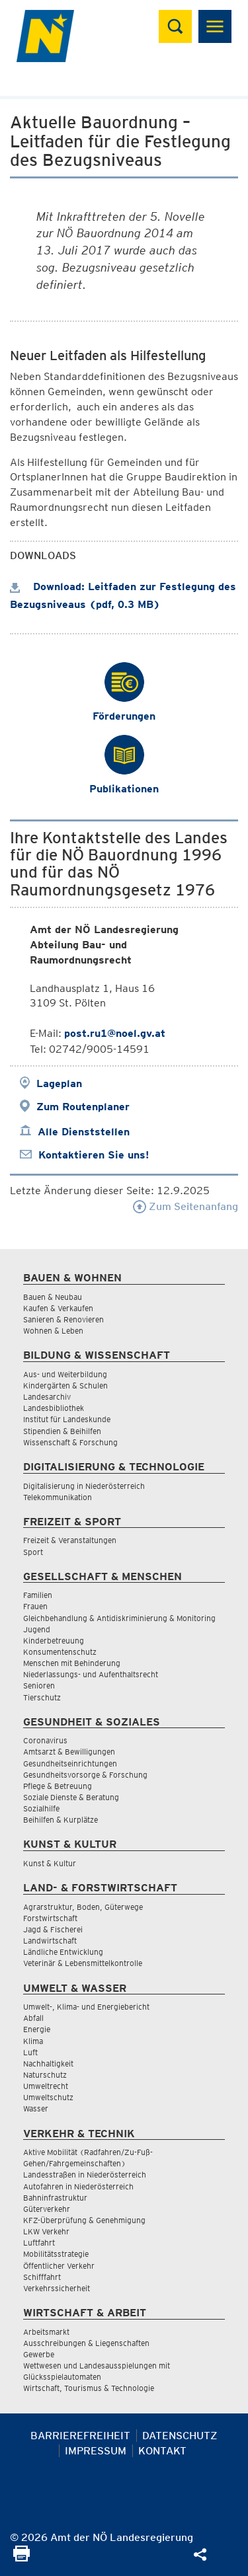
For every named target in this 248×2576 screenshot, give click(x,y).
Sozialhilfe (41, 1808)
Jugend (36, 1629)
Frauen (35, 1606)
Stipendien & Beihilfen (62, 1431)
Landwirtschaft (50, 1941)
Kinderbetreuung (53, 1641)
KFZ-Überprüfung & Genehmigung (84, 2220)
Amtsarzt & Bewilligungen (69, 1752)
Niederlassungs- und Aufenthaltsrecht (90, 1674)
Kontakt (162, 2450)
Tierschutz (42, 1697)
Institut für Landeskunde (66, 1419)
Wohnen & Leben (53, 1331)
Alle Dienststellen (84, 1131)
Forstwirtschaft (50, 1918)
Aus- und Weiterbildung (65, 1374)
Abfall (33, 2018)
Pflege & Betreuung (57, 1786)
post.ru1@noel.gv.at (114, 1033)
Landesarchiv (47, 1397)
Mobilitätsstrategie (56, 2254)
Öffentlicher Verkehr (59, 2266)
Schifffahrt (42, 2277)
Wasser (35, 2108)
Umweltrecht (45, 2086)
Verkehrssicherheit (56, 2288)
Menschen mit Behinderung (71, 1663)
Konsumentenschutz (60, 1652)
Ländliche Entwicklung (63, 1952)
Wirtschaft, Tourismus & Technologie (88, 2388)
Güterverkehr (46, 2209)
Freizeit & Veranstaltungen (69, 1540)
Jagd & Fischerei (53, 1929)
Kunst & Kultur (49, 1863)
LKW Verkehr (46, 2231)
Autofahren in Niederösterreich (78, 2186)
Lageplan (59, 1083)
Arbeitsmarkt (46, 2332)
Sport (33, 1552)
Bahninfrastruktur (55, 2198)
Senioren (39, 1685)
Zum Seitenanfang (185, 1206)
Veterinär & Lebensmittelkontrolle (82, 1963)
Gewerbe (38, 2354)
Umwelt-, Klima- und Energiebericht (86, 2007)
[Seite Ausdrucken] (21, 2558)
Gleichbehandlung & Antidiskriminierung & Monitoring (119, 1618)
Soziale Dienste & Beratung (71, 1797)
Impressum (95, 2450)
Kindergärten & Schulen (65, 1385)
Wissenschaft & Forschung (70, 1442)
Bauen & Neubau (52, 1297)
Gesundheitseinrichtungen (70, 1763)
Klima (33, 2041)
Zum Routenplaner (83, 1106)
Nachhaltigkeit (48, 2063)
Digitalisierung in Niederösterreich (84, 1486)
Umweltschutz (48, 2097)
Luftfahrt (39, 2243)
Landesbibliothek (53, 1408)
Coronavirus (45, 1740)
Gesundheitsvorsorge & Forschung (85, 1775)
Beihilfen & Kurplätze (60, 1820)
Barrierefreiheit (80, 2435)
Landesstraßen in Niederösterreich (84, 2174)
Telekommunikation (57, 1497)
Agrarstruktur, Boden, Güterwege (83, 1907)
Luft (30, 2052)
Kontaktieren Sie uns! (93, 1155)
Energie (36, 2029)
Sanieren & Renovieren (63, 1319)
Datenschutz (180, 2435)
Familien (37, 1595)
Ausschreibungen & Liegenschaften (86, 2343)
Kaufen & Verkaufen (58, 1308)
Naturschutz (45, 2075)
